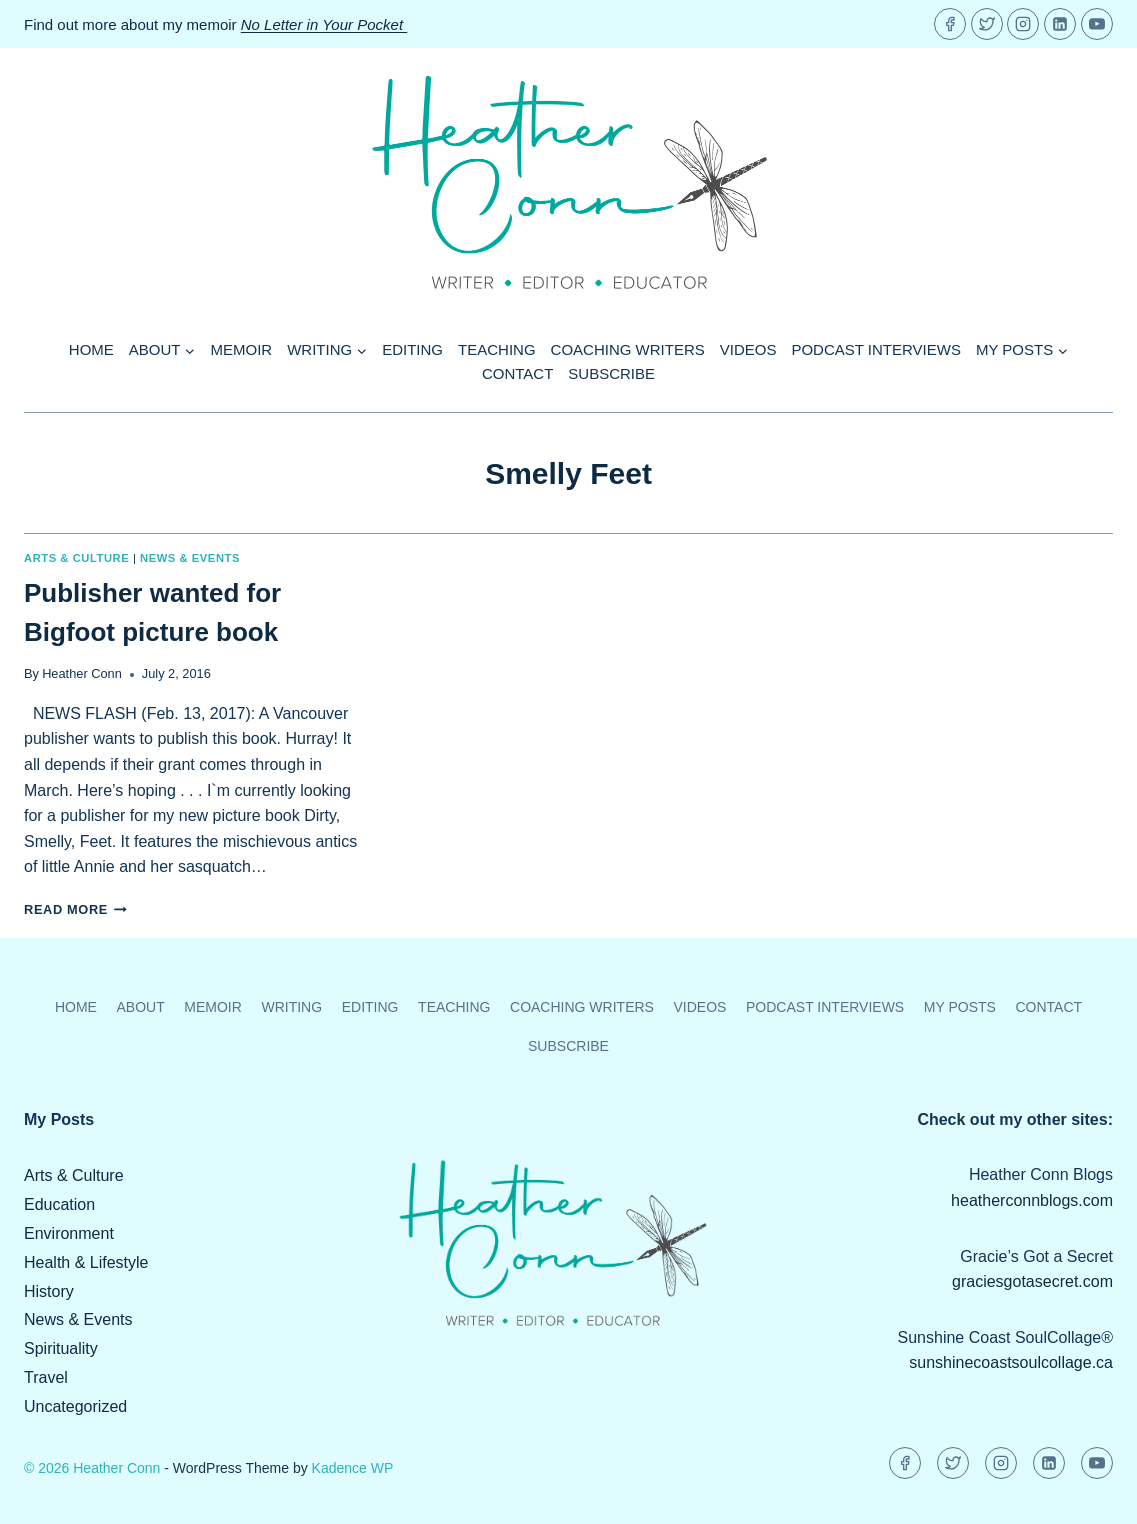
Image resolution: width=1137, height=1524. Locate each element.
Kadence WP (353, 1468)
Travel (46, 1377)
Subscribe (611, 373)
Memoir (242, 349)
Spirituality (61, 1348)
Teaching (497, 349)
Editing (412, 349)
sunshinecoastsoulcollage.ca (1011, 1362)
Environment (69, 1233)
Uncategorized (75, 1406)
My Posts (960, 1007)
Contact (517, 373)
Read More (75, 909)
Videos (748, 349)
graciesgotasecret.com (1032, 1281)
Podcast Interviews (875, 349)
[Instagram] (1023, 24)
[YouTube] (1097, 24)
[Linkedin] (1060, 24)
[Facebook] (950, 24)
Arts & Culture (76, 558)
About (140, 1007)
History (49, 1291)
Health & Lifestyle (86, 1262)
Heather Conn (82, 673)
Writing (291, 1007)
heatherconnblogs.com (1032, 1200)
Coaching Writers (628, 349)
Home (91, 349)
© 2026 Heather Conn (92, 1468)
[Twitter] (987, 24)
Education (59, 1204)
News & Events (190, 558)
